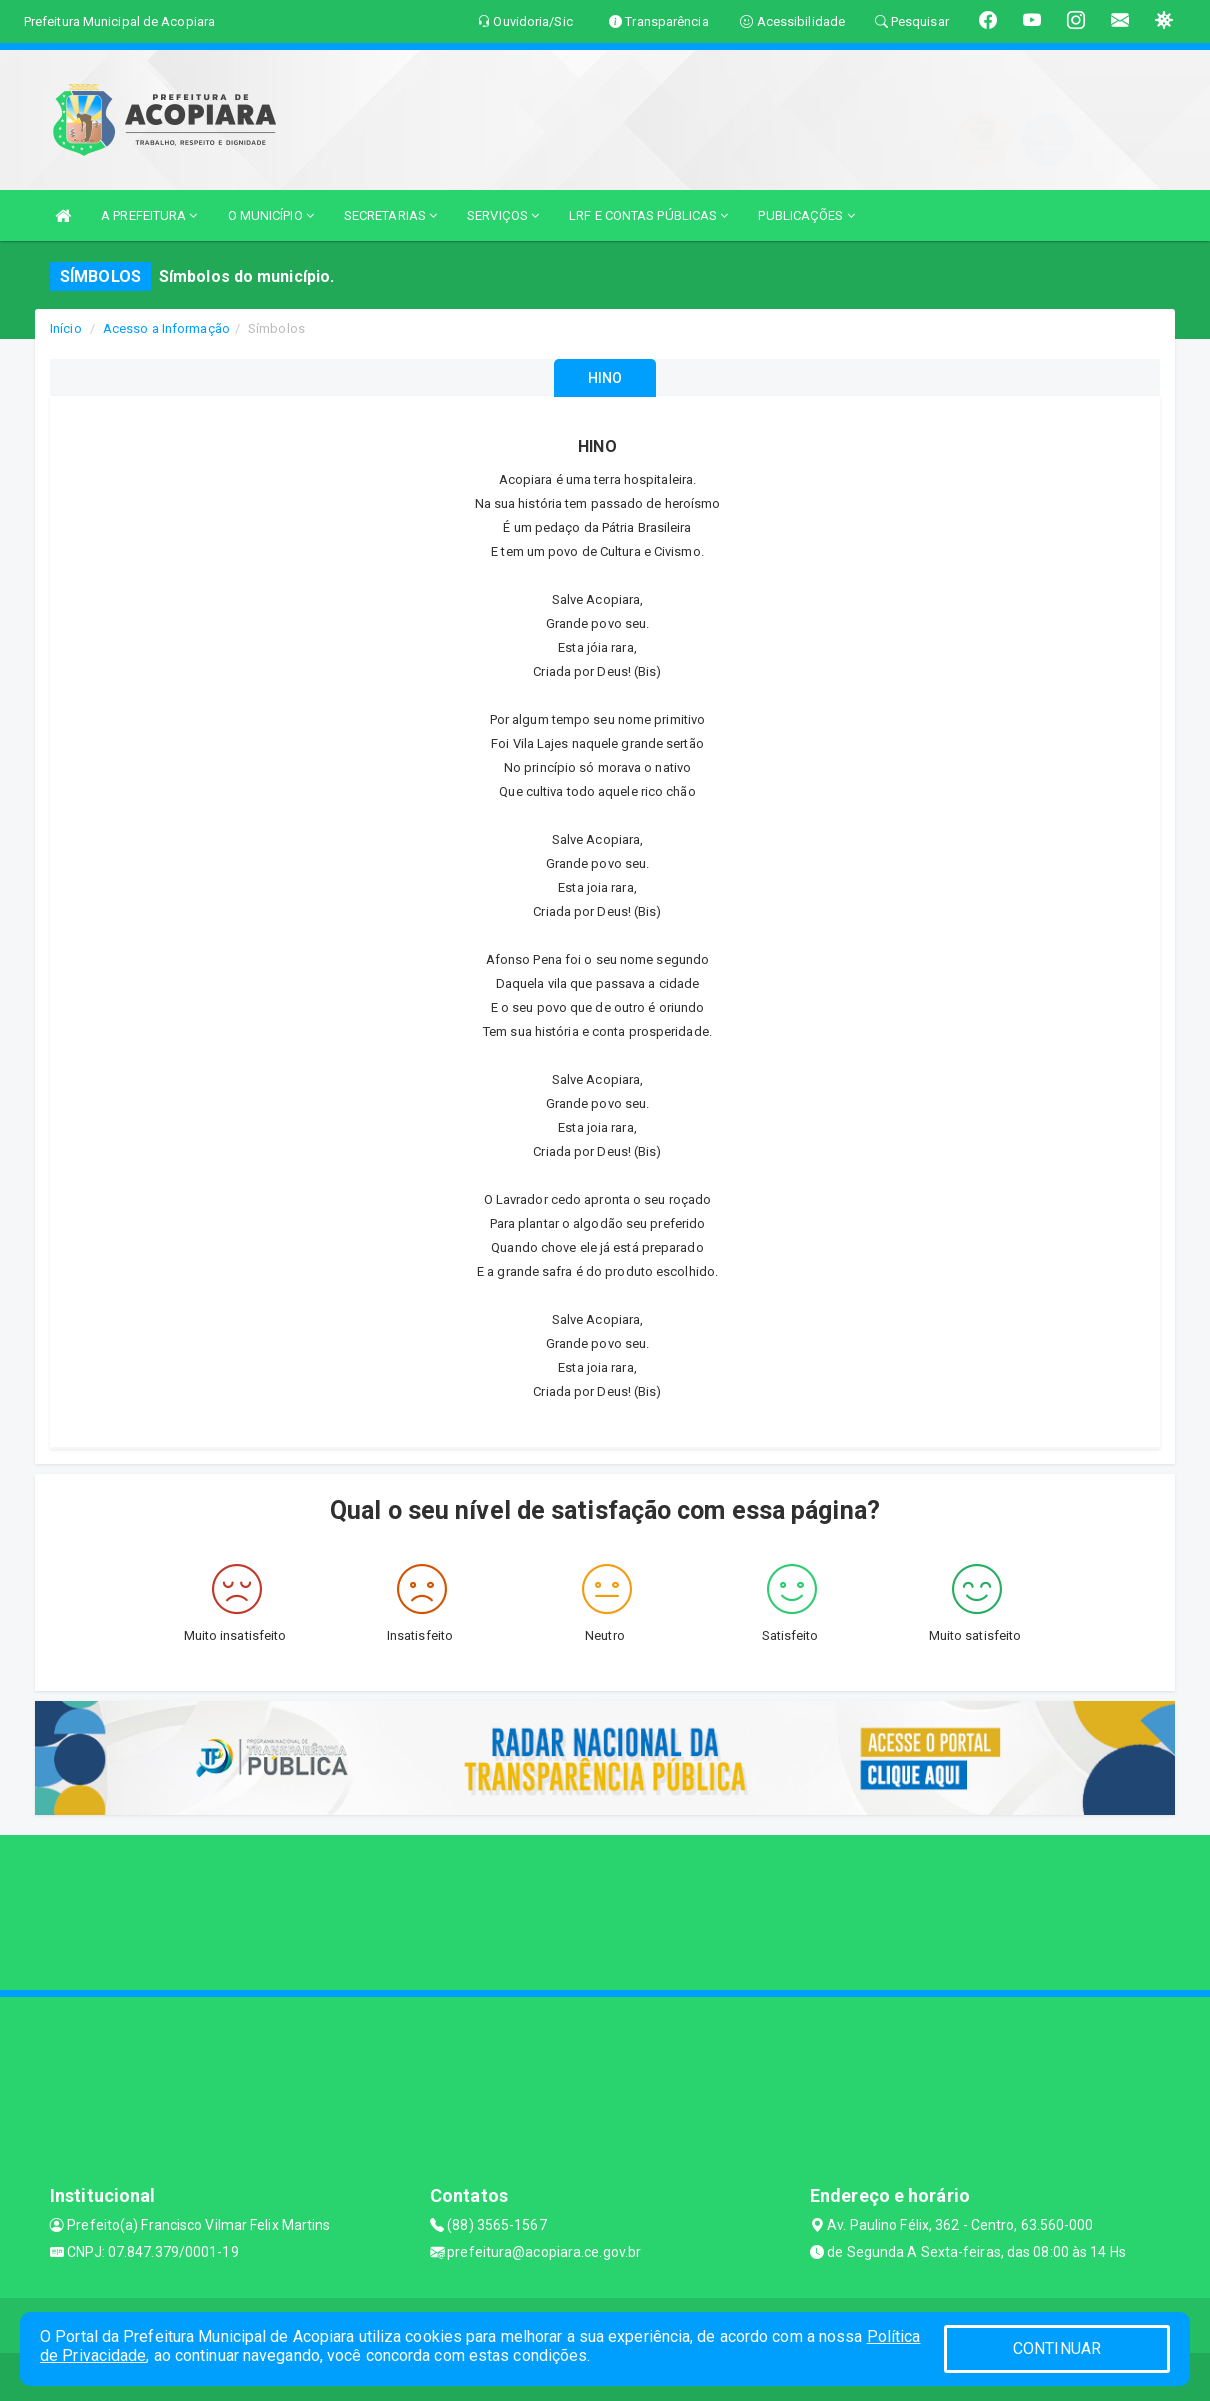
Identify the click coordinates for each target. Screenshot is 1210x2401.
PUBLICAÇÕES (806, 215)
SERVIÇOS (503, 215)
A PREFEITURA (149, 215)
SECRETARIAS (390, 215)
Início (66, 328)
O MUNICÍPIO (271, 215)
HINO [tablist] (605, 378)
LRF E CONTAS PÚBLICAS (648, 215)
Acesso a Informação (166, 328)
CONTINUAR (1057, 2348)
